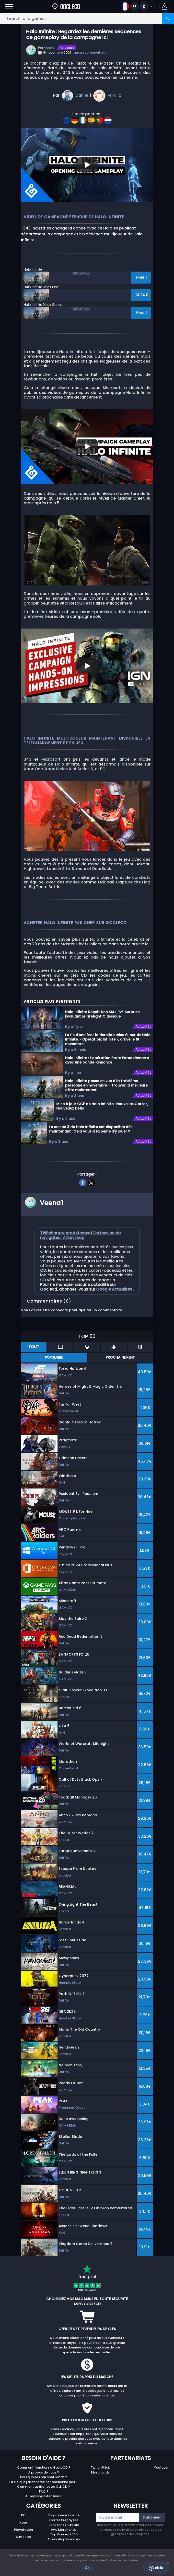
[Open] (9, 6)
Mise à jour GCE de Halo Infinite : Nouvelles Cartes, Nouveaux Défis (102, 1125)
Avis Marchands (63, 2548)
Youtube (161, 2486)
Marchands (100, 2491)
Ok (87, 2567)
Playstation (23, 2548)
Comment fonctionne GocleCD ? (43, 2486)
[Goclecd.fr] (66, 6)
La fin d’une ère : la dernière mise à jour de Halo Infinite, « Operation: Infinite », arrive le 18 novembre (108, 1058)
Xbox (23, 2541)
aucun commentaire (90, 52)
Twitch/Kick (100, 2486)
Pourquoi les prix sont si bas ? (43, 2496)
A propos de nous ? (43, 2491)
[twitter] (91, 1201)
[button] (164, 6)
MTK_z (114, 95)
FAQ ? (43, 2510)
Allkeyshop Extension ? (43, 2515)
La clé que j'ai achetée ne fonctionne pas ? (43, 2501)
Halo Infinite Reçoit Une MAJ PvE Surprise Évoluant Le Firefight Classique (102, 1033)
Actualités (67, 48)
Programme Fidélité (64, 2534)
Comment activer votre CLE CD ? (43, 2505)
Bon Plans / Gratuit (63, 2544)
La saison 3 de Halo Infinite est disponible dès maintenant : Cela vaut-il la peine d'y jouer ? (90, 1148)
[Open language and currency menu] (136, 6)
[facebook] (83, 1201)
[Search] (168, 18)
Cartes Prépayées (63, 2539)
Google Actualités (114, 1308)
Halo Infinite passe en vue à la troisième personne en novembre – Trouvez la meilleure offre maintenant (106, 1104)
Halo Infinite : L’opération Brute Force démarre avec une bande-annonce (107, 1079)
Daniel (82, 95)
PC (23, 2534)
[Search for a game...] (87, 18)
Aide (156, 2568)
